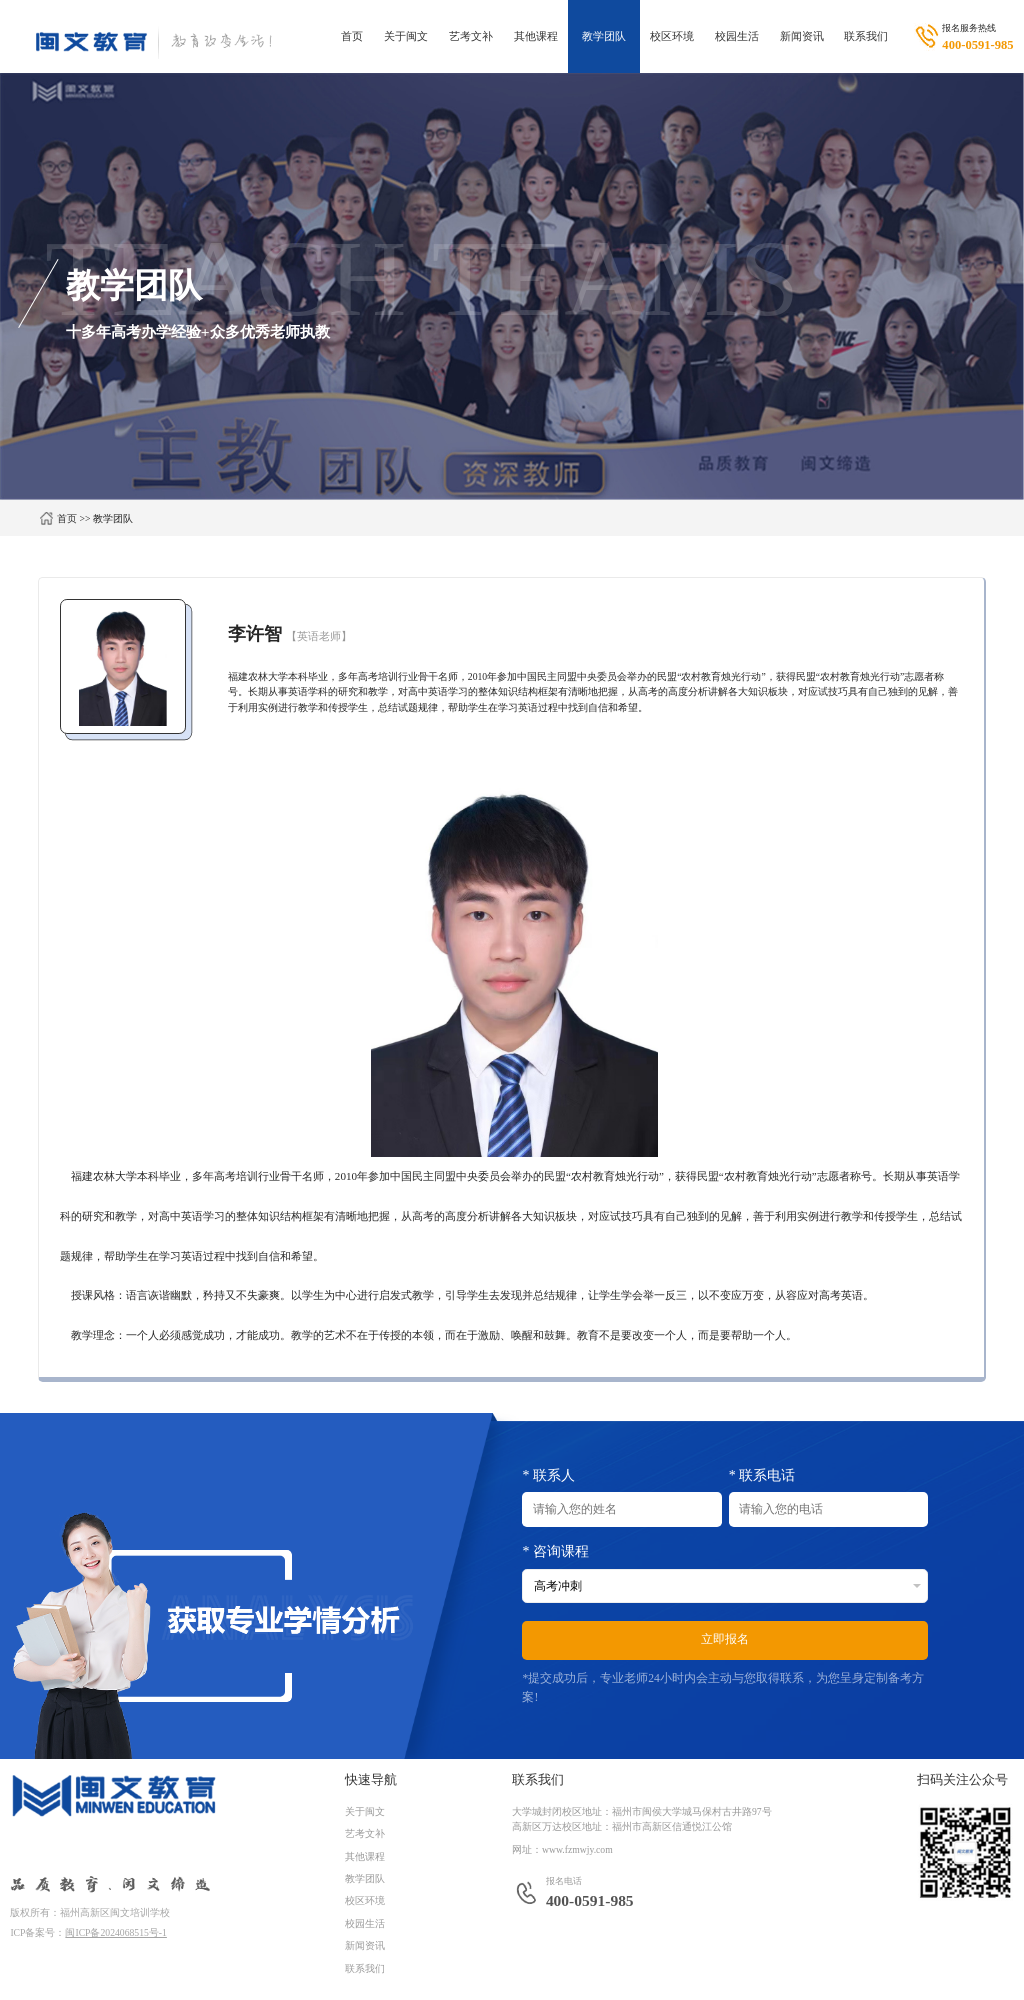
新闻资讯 (802, 36)
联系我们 (866, 36)
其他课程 (536, 36)
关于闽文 (406, 36)
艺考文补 (471, 36)
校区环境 (672, 36)
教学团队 (604, 36)
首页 (352, 36)
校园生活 (737, 36)
